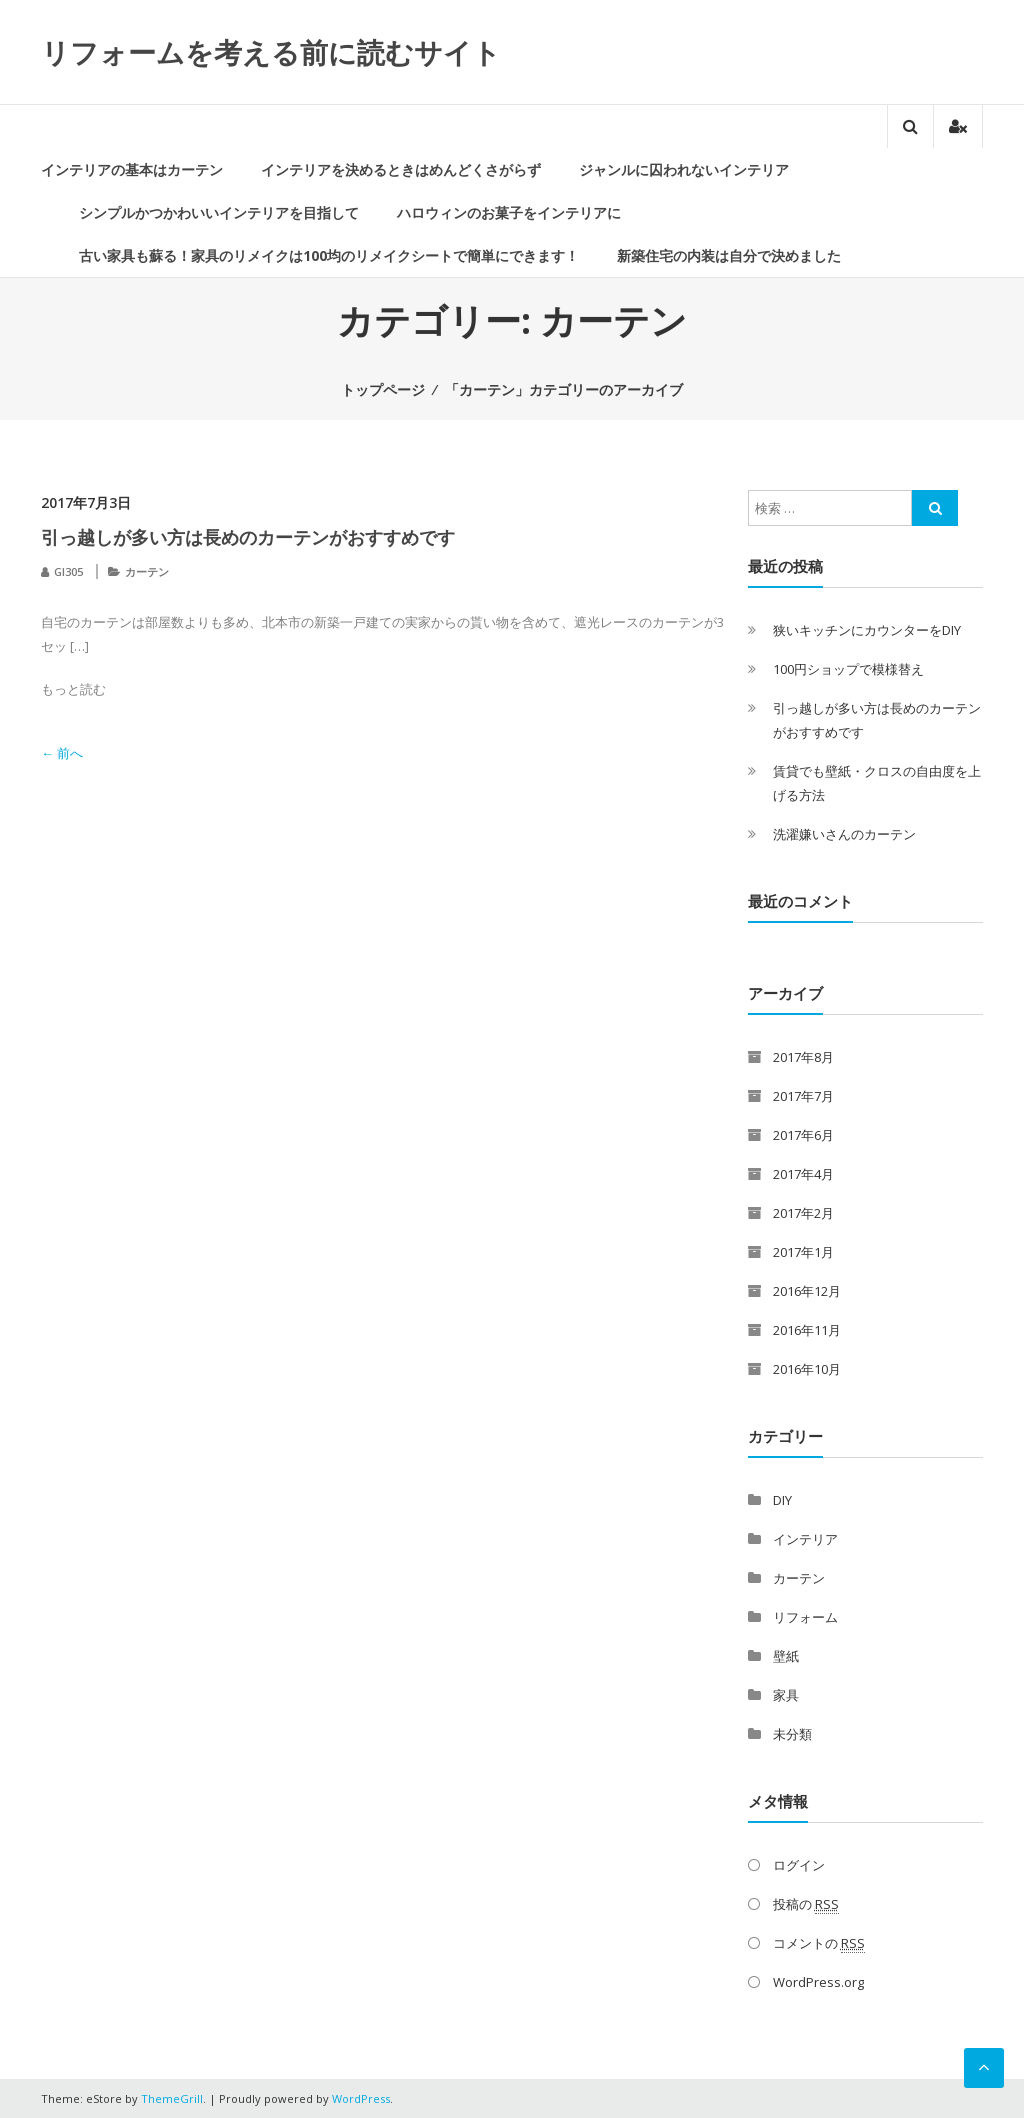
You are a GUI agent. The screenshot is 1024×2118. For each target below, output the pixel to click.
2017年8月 (803, 1057)
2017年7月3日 (86, 502)
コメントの (819, 1943)
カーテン (147, 571)
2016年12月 (807, 1291)
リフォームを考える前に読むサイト (271, 52)
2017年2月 (803, 1213)
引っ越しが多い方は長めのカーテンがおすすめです (248, 537)
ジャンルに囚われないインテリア (684, 169)
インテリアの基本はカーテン (132, 169)
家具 (786, 1695)
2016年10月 (807, 1369)
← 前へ (62, 753)
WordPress (361, 2098)
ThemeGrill (172, 2098)
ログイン (799, 1865)
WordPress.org (818, 1982)
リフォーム (805, 1617)
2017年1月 (803, 1252)
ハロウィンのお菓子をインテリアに (509, 212)
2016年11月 (807, 1330)
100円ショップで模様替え (848, 669)
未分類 (792, 1734)
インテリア (805, 1539)
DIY (782, 1500)
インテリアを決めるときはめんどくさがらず (401, 169)
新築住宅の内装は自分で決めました (729, 255)
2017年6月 (803, 1135)
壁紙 (786, 1656)
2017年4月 (803, 1174)
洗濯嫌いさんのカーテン (844, 834)
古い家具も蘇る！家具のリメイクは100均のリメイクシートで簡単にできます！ (329, 255)
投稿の (806, 1904)
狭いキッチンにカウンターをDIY (867, 630)
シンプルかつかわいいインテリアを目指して (219, 212)
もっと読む (73, 689)
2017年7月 (803, 1096)
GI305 (68, 571)
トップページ (383, 389)
